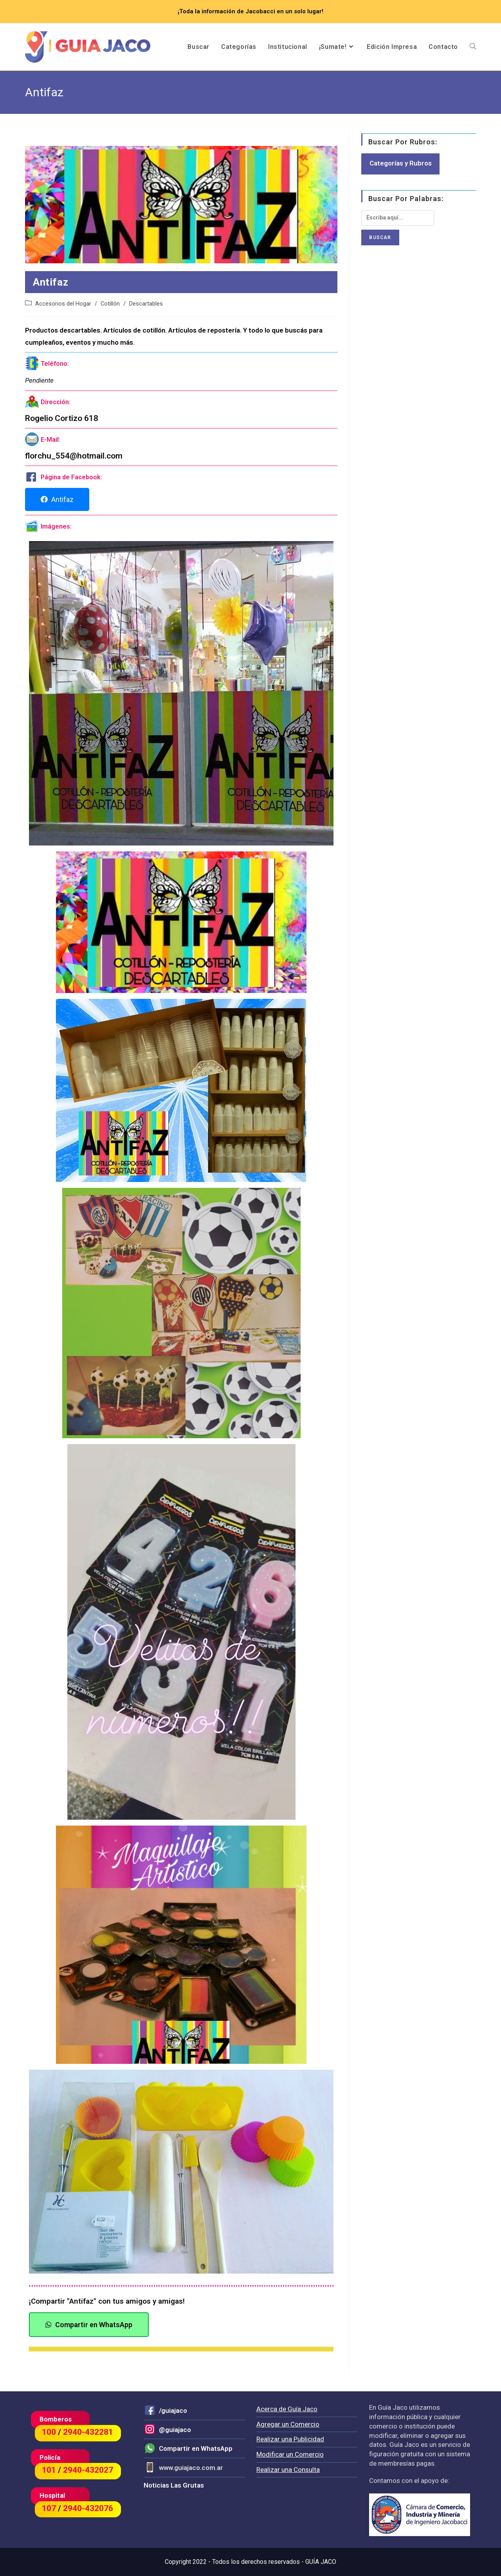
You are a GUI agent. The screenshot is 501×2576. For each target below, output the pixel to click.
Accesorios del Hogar (63, 303)
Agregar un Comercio (287, 2424)
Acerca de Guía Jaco (286, 2409)
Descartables (146, 303)
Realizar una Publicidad (290, 2439)
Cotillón (110, 303)
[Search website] (473, 46)
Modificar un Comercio (290, 2454)
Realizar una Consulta (288, 2469)
